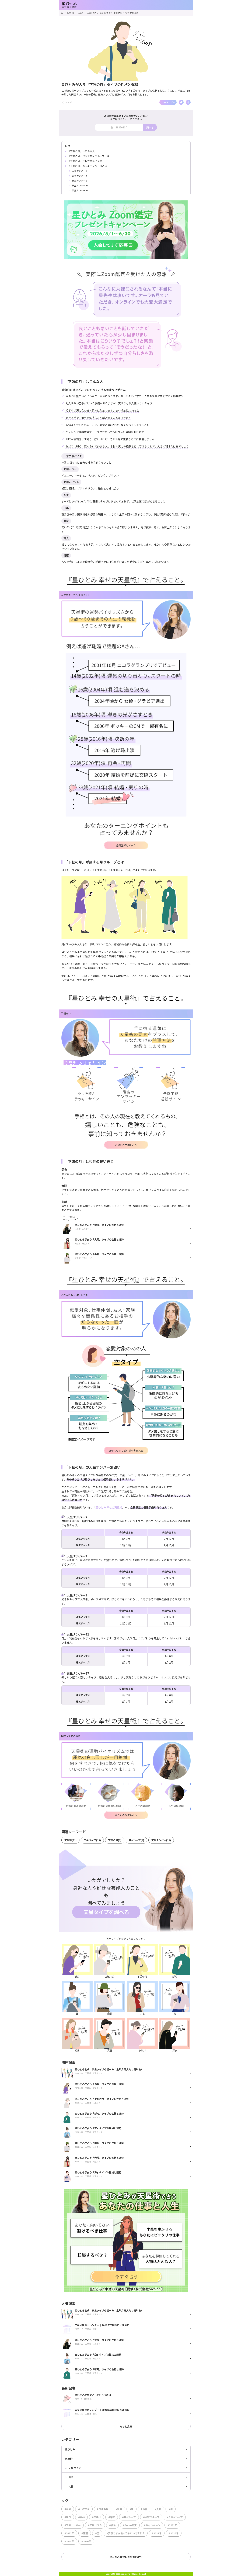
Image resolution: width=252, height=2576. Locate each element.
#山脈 (144, 2509)
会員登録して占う (126, 845)
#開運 (84, 2533)
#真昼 (81, 2517)
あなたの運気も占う (126, 1815)
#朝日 (67, 2517)
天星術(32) (70, 1840)
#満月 (67, 2509)
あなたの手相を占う (126, 1145)
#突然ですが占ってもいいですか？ (126, 2533)
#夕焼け (96, 2517)
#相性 (112, 2525)
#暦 (97, 2533)
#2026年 (86, 2541)
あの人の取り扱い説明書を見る (126, 1450)
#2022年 (69, 2533)
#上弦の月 (84, 2509)
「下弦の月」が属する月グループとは (87, 156)
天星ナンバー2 (78, 170)
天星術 (68, 2458)
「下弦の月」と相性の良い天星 (83, 161)
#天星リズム (95, 2525)
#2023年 (157, 2533)
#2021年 (172, 2525)
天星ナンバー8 (78, 180)
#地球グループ (151, 2517)
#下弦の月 (102, 2509)
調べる (150, 127)
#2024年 (173, 2533)
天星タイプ (73, 2468)
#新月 (119, 2509)
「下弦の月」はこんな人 (80, 151)
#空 (132, 2509)
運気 (69, 2477)
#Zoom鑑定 (130, 2525)
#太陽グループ (175, 2517)
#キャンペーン (152, 2525)
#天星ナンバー (72, 2525)
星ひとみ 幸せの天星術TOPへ (126, 2556)
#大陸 (158, 2509)
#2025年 (69, 2541)
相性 (69, 2486)
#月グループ (129, 2517)
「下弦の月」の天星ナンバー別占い (86, 166)
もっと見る (126, 2426)
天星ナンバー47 (78, 190)
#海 (171, 2509)
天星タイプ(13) (92, 1840)
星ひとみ (70, 2449)
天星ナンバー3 (78, 175)
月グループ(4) (136, 1840)
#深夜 (111, 2517)
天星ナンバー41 (78, 185)
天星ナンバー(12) (161, 1840)
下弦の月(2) (114, 1840)
